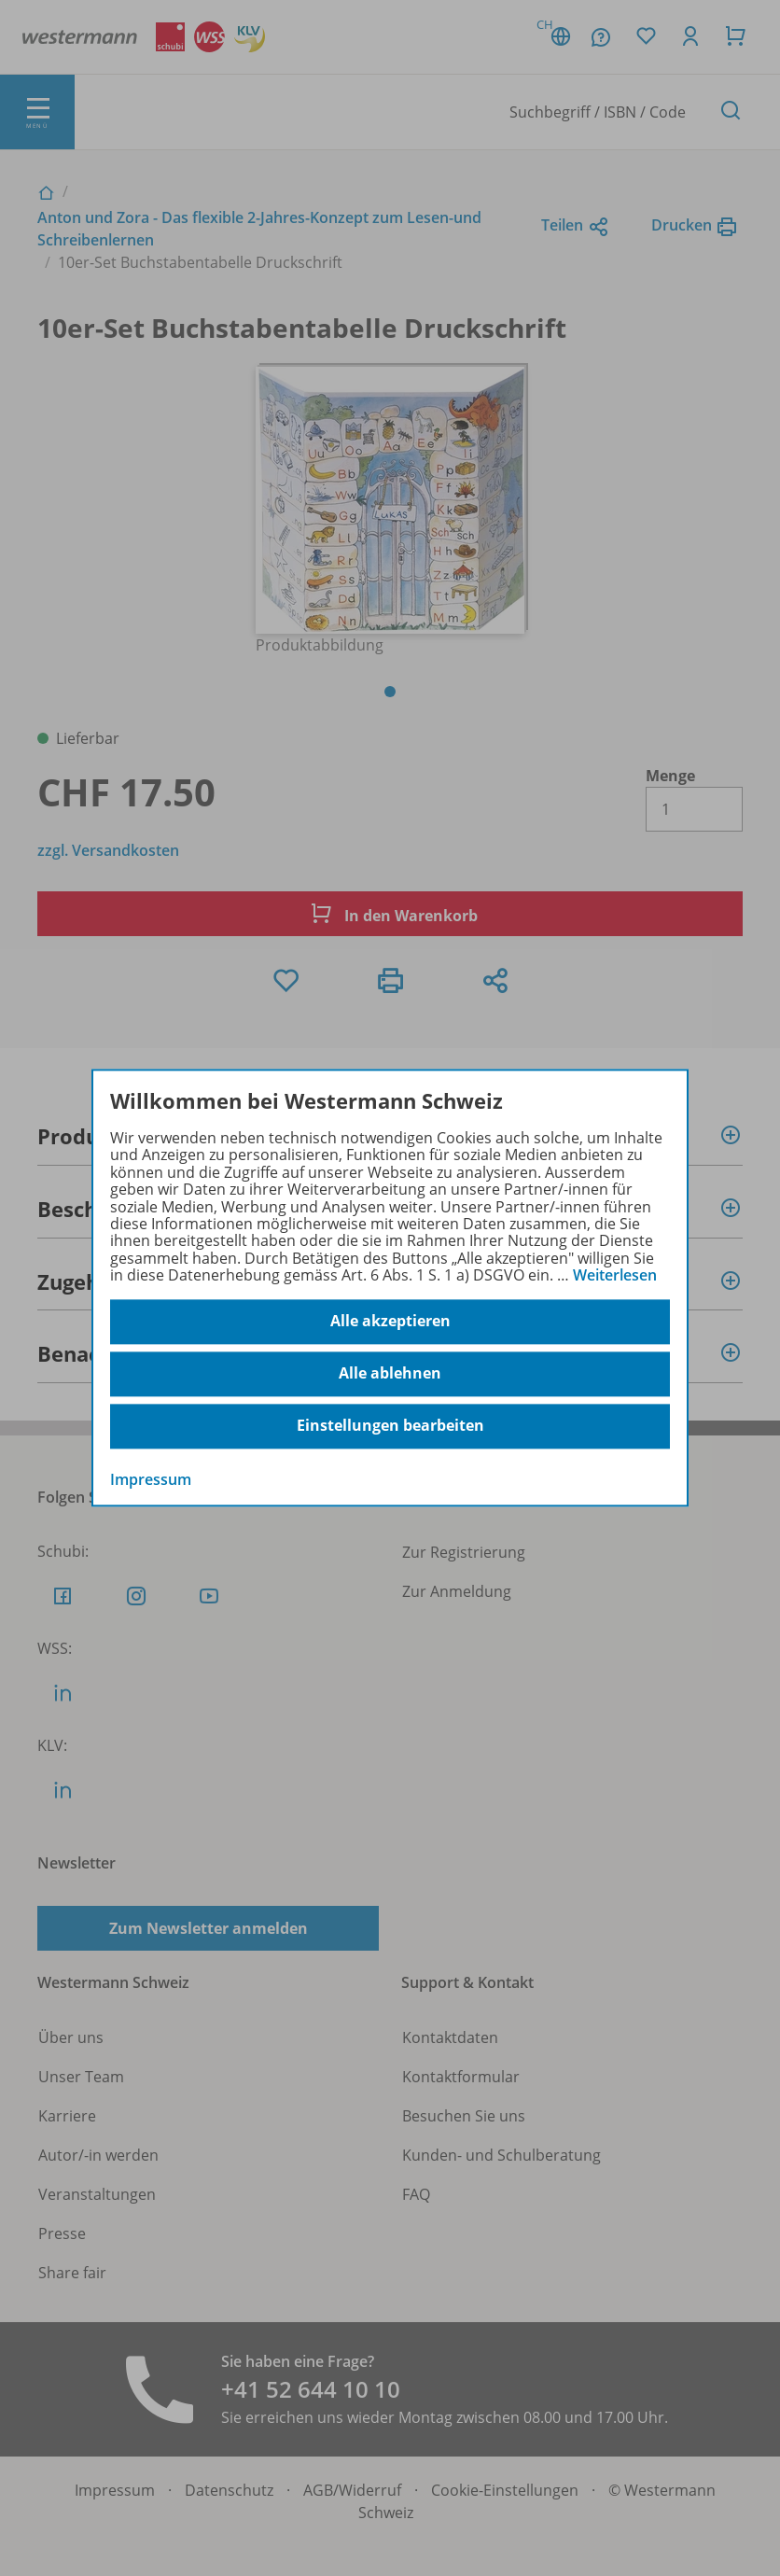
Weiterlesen (615, 1275)
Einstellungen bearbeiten (390, 1426)
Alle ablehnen (390, 1374)
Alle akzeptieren (390, 1321)
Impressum (150, 1479)
